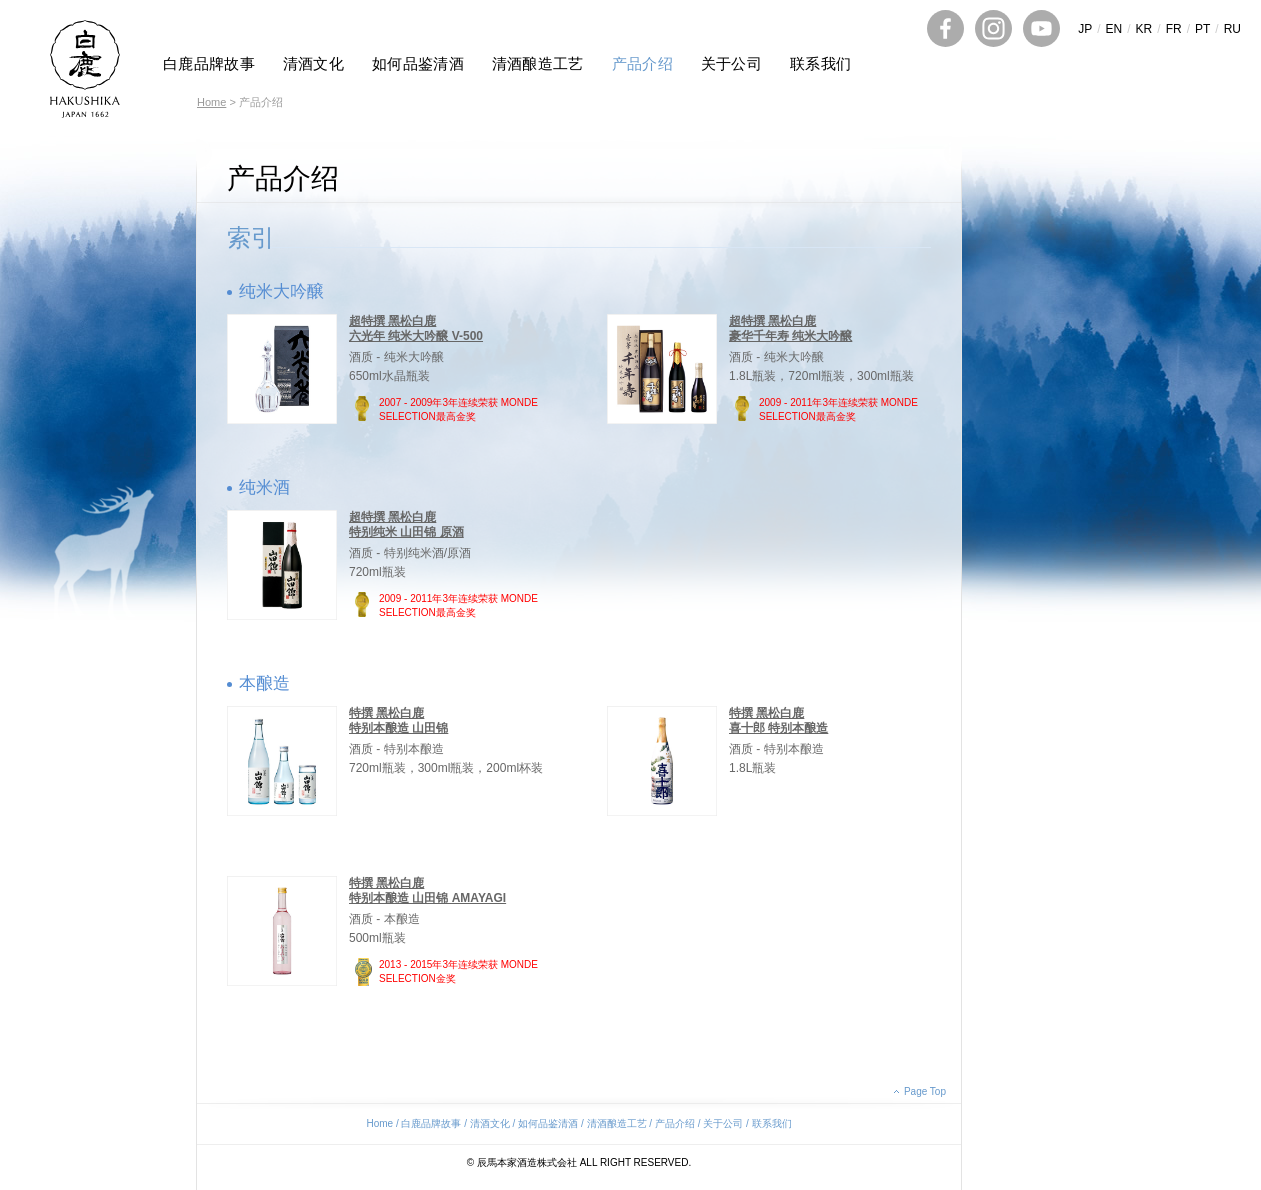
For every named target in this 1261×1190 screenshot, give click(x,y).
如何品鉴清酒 (418, 63)
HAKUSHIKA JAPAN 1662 (85, 69)
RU (1232, 29)
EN (1114, 29)
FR (1174, 29)
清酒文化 (313, 63)
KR (1144, 29)
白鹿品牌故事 (209, 63)
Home (211, 102)
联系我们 (820, 63)
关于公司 (731, 63)
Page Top (925, 1091)
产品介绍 (642, 63)
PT (1202, 29)
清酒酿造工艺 (538, 63)
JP (1085, 29)
